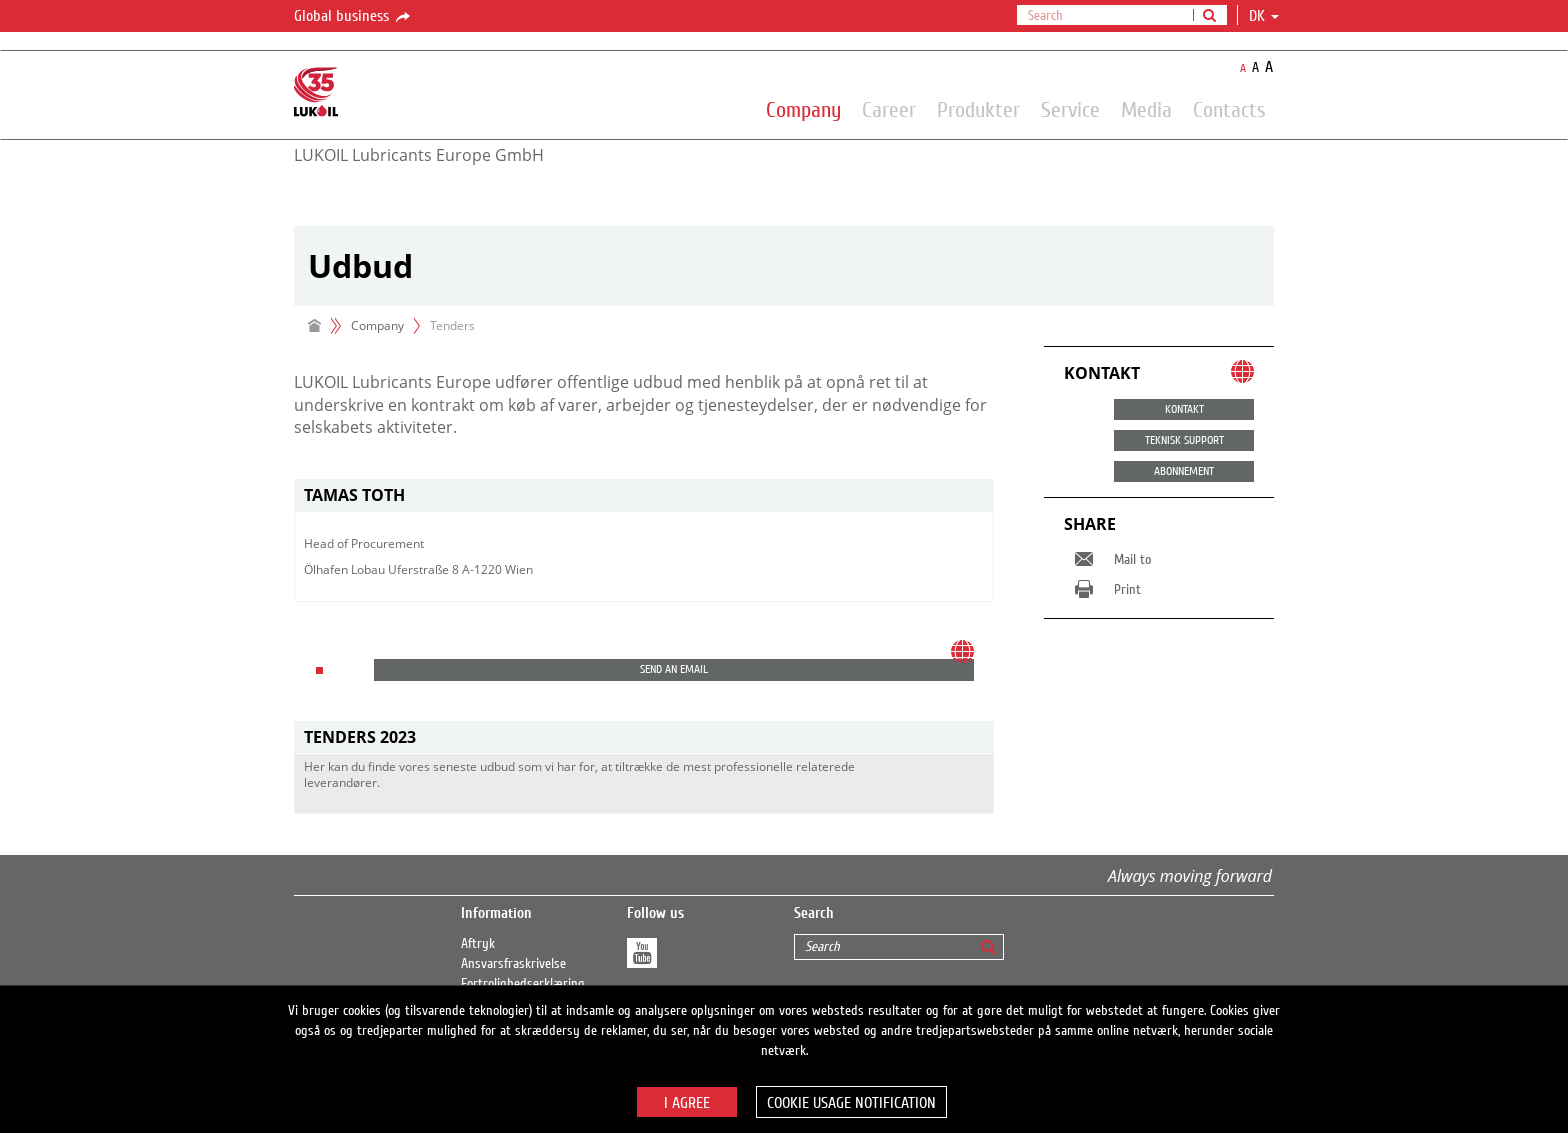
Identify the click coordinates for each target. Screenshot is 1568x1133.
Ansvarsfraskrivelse (513, 964)
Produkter (978, 109)
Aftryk (478, 944)
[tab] (644, 495)
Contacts (1229, 109)
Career (889, 109)
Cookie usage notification (851, 1103)
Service (1070, 109)
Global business (353, 17)
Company (803, 109)
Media (1146, 109)
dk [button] (1264, 16)
